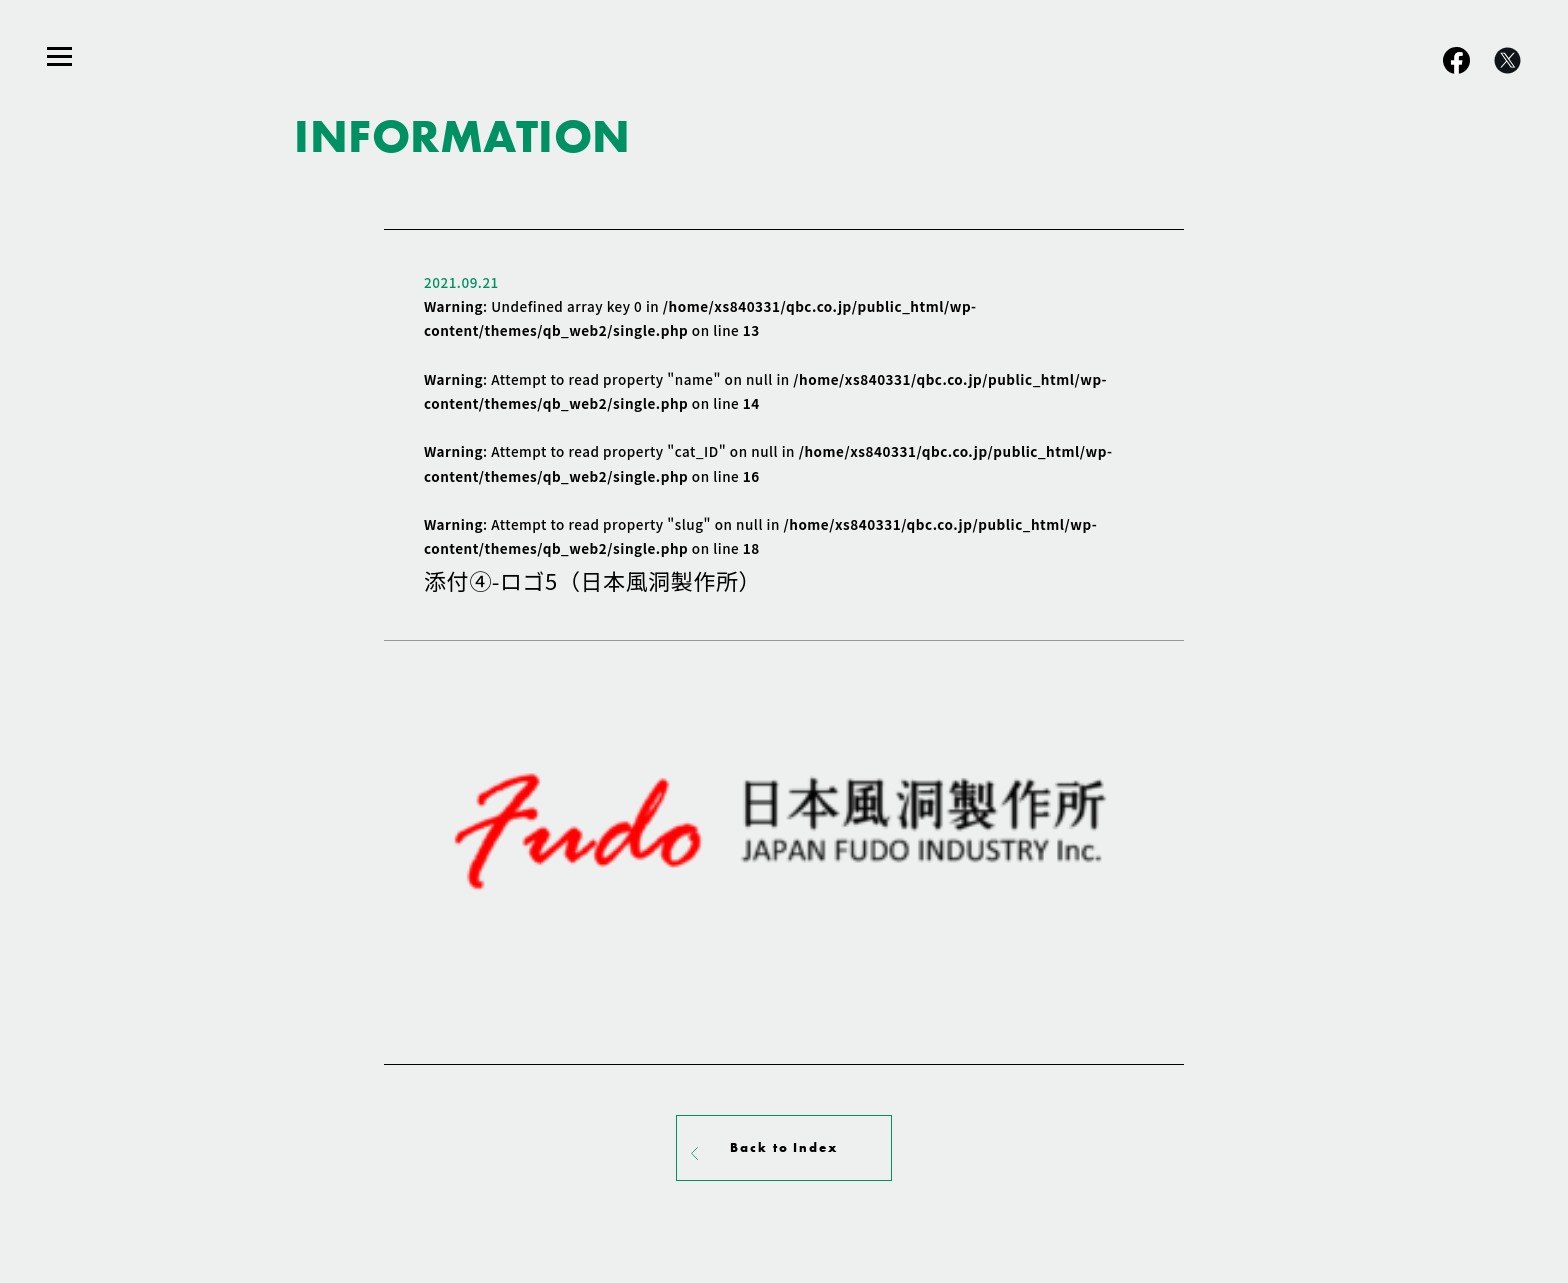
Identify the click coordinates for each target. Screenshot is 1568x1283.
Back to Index (784, 1147)
